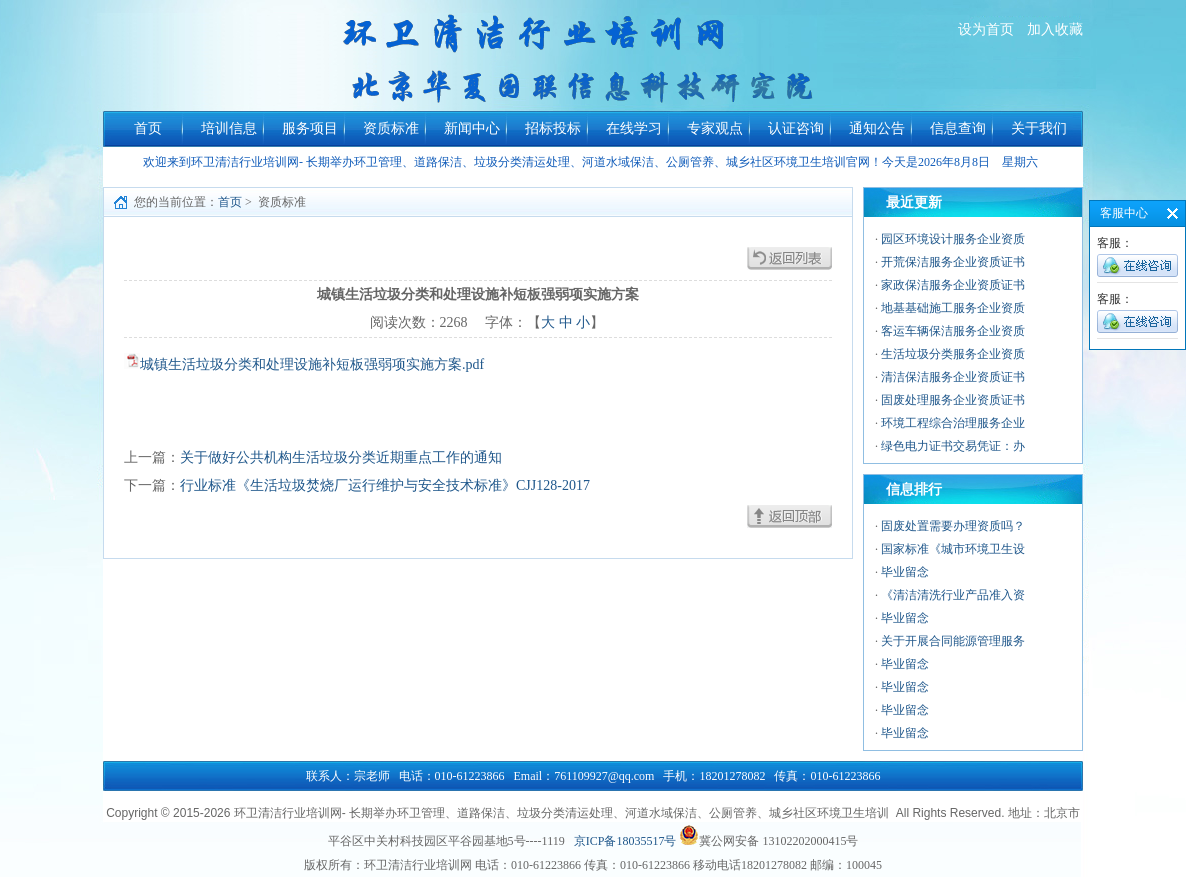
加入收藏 (1055, 29)
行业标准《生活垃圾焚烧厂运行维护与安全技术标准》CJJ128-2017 (385, 485)
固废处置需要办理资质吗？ (953, 526)
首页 (148, 128)
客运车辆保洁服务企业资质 (953, 331)
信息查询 (958, 128)
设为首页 (986, 29)
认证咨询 (796, 128)
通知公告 (877, 128)
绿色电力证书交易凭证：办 (953, 446)
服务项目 (310, 128)
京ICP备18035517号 (625, 841)
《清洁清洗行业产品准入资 (953, 595)
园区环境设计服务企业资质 (953, 239)
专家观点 (715, 128)
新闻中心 (472, 128)
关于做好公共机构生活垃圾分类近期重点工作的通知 (341, 457)
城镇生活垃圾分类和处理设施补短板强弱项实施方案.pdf (312, 364)
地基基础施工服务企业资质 (953, 308)
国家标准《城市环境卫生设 (953, 549)
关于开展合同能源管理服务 (953, 641)
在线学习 (634, 128)
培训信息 (229, 128)
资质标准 (391, 128)
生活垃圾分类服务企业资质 (953, 354)
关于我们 (1039, 128)
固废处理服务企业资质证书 (953, 400)
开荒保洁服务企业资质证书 (953, 262)
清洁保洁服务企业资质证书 (953, 377)
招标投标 (553, 128)
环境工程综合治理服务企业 (953, 423)
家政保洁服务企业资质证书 (953, 285)
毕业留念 (905, 572)
